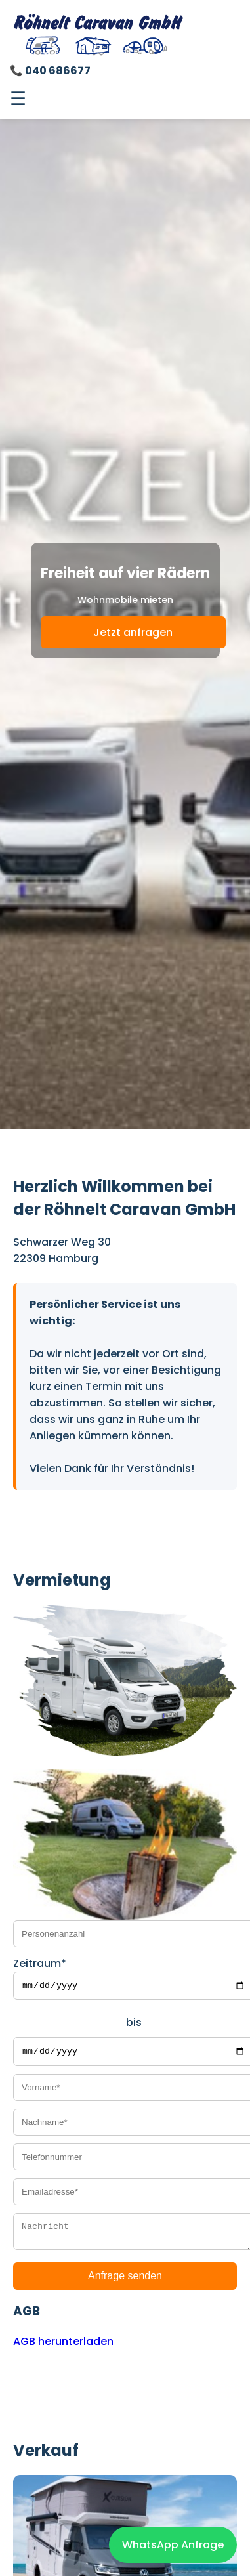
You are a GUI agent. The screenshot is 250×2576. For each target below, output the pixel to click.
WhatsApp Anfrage (173, 2544)
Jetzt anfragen (133, 632)
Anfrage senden (125, 2283)
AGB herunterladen (63, 2348)
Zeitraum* (39, 1963)
